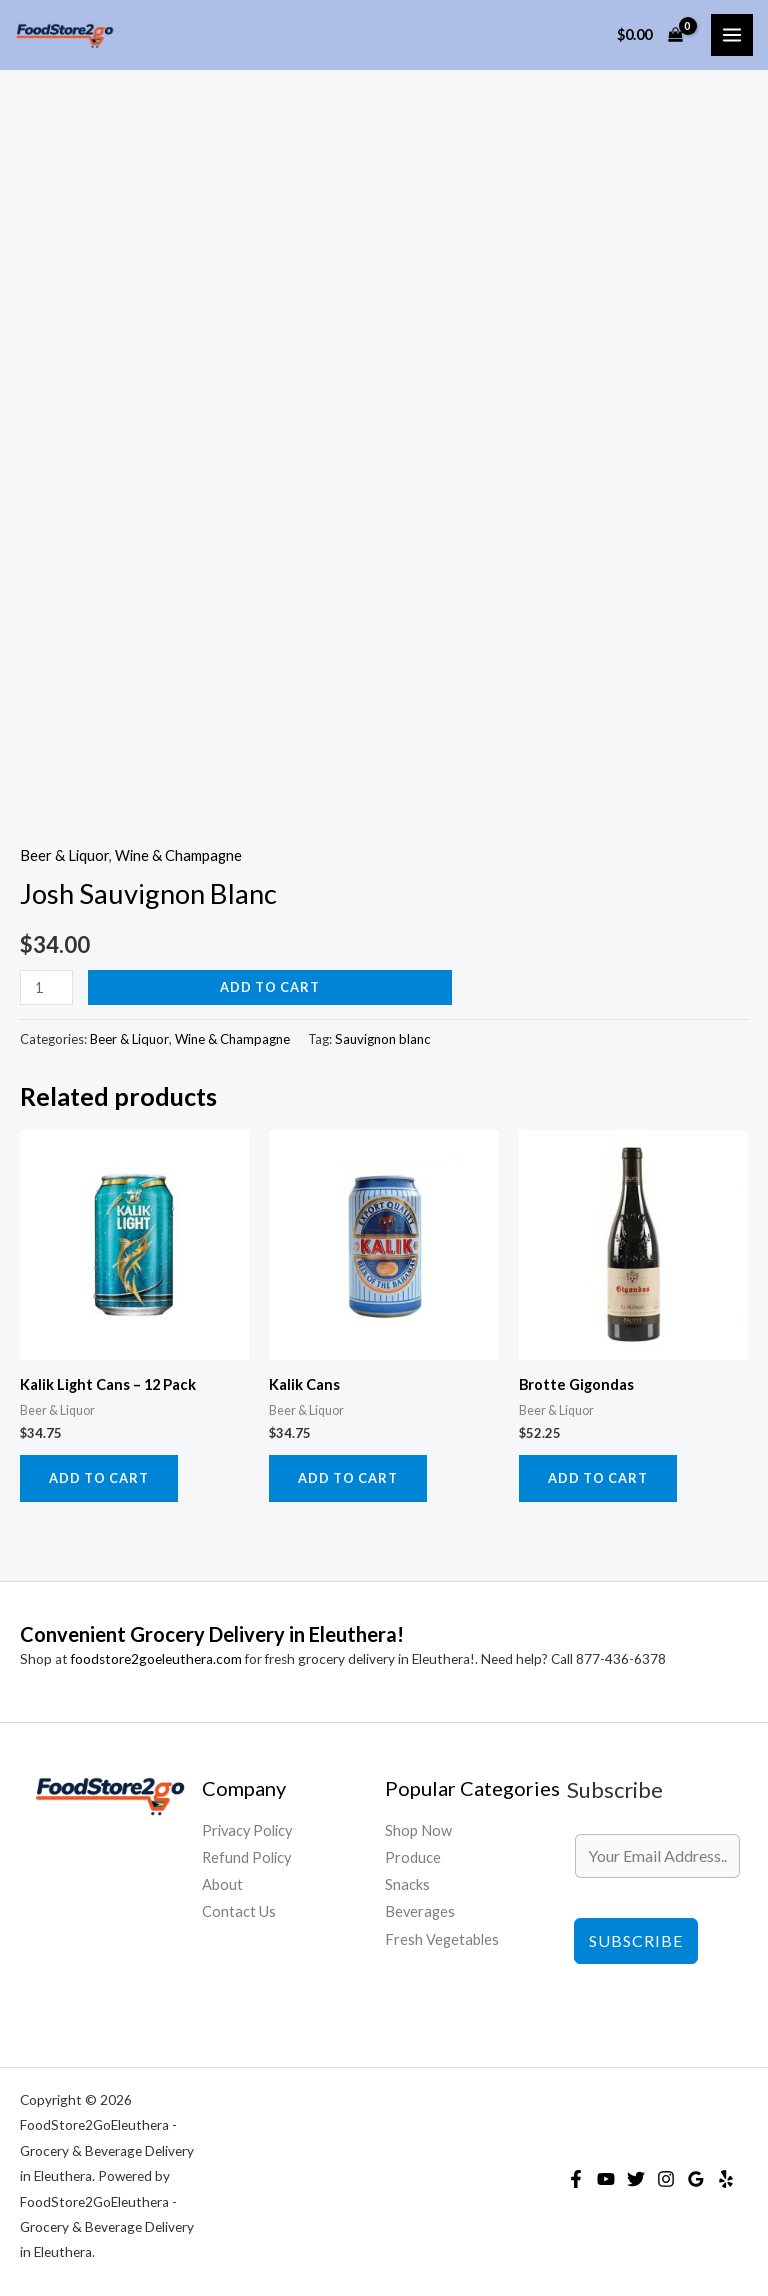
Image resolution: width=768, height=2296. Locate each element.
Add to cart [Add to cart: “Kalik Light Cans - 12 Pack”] (99, 1478)
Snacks (407, 1884)
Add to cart (270, 987)
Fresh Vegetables (442, 1939)
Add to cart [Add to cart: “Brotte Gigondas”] (598, 1478)
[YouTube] (606, 2179)
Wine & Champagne (178, 855)
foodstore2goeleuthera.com (156, 1659)
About (222, 1884)
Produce (413, 1857)
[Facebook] (576, 2179)
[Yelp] (726, 2179)
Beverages (420, 1911)
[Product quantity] (46, 987)
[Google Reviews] (696, 2179)
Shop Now (418, 1830)
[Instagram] (666, 2179)
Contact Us (239, 1911)
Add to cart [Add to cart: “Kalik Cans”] (348, 1478)
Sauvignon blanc (382, 1039)
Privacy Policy (247, 1830)
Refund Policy (246, 1857)
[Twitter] (636, 2179)
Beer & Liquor (64, 855)
